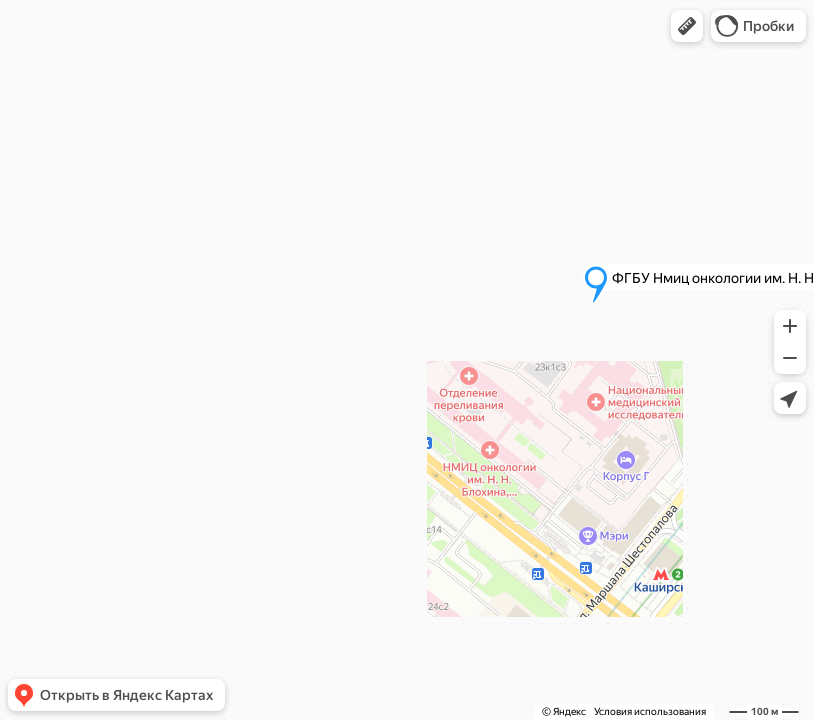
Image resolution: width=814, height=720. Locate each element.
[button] (687, 26)
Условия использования (650, 711)
